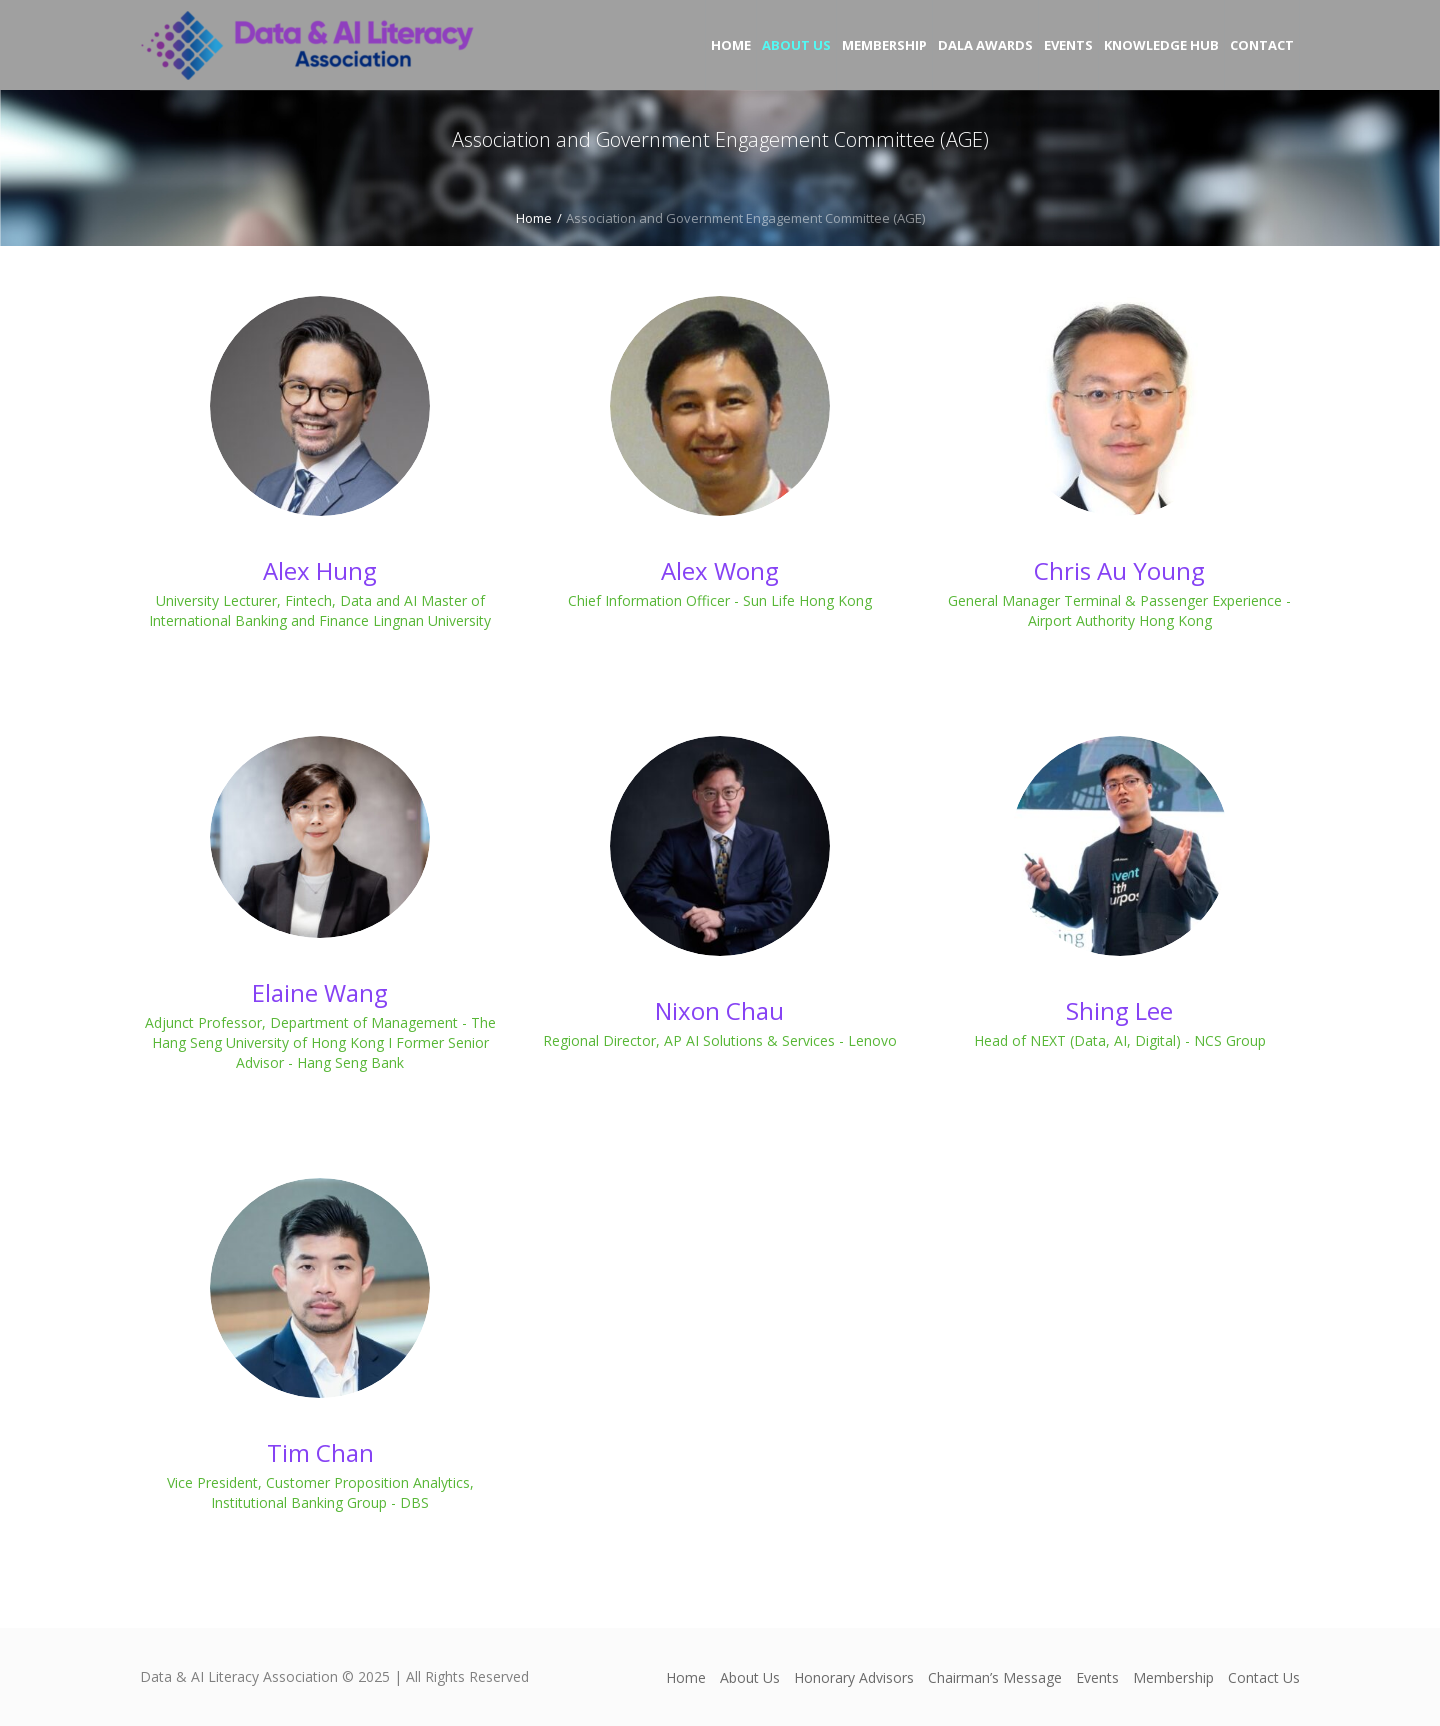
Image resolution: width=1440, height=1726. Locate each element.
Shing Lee (1119, 1010)
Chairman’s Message (995, 1677)
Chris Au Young (1119, 570)
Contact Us (1264, 1677)
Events (1097, 1677)
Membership (1173, 1677)
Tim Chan (320, 1452)
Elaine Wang (320, 992)
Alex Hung (320, 570)
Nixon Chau (719, 1010)
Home (534, 218)
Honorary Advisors (854, 1677)
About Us (750, 1677)
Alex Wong (720, 570)
